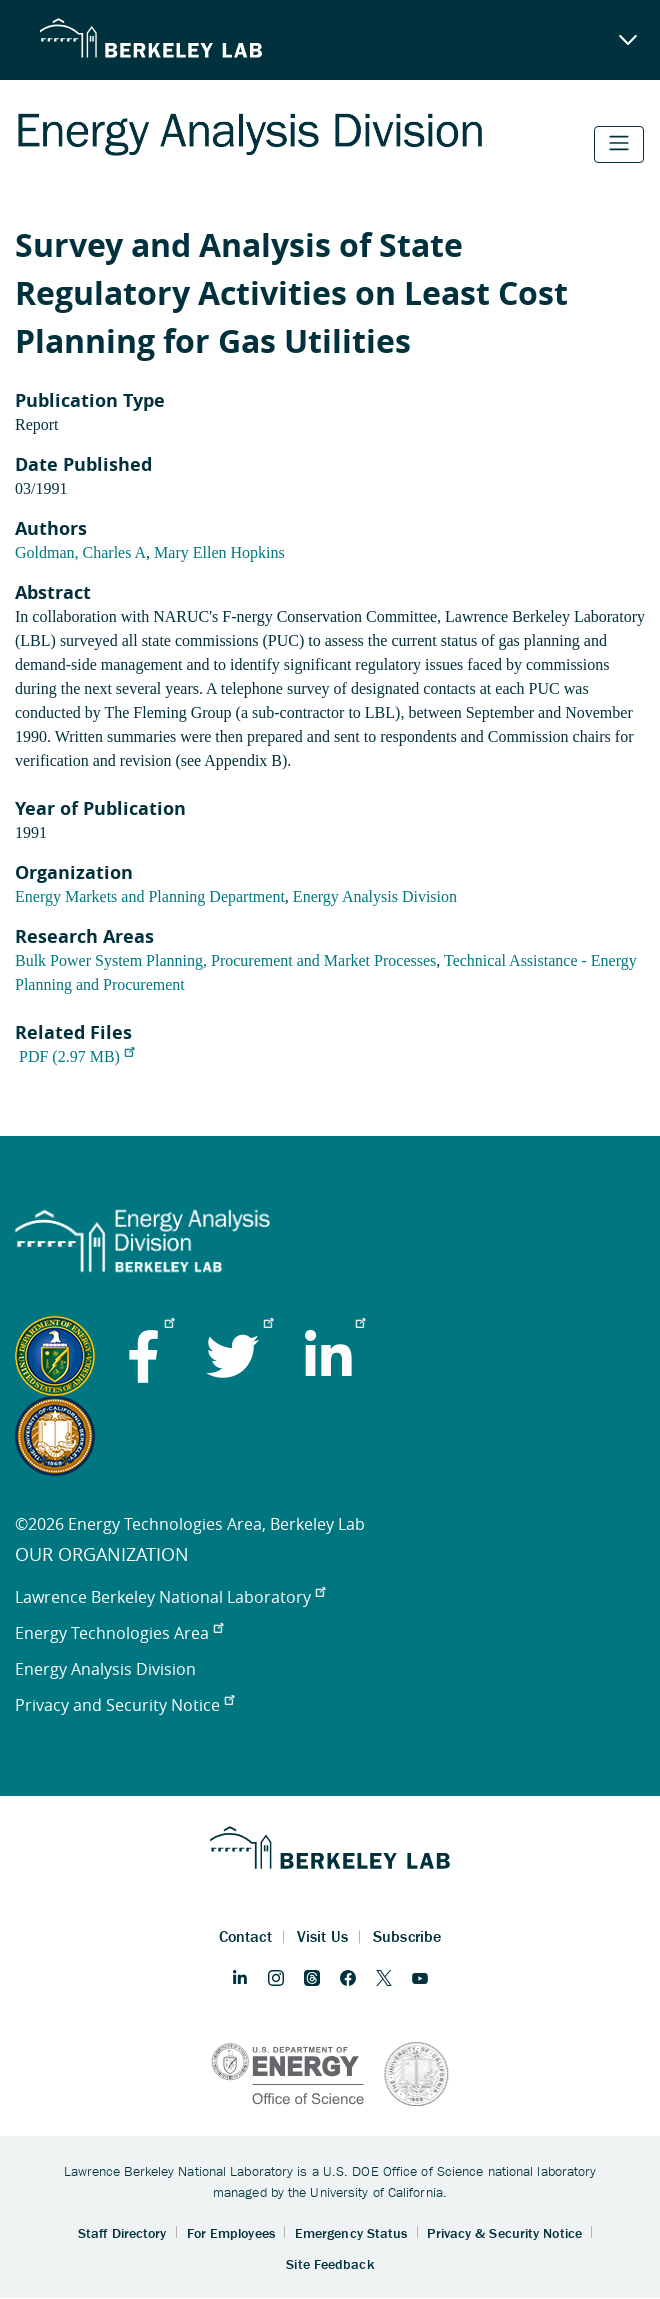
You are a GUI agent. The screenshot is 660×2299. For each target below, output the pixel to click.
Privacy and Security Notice (124, 1705)
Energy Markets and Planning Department (150, 896)
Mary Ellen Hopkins (219, 552)
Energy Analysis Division (375, 896)
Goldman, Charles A (80, 552)
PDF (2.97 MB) (76, 1056)
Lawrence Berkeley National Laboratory (170, 1597)
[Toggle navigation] (619, 144)
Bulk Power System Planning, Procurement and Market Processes (225, 960)
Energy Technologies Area (119, 1633)
